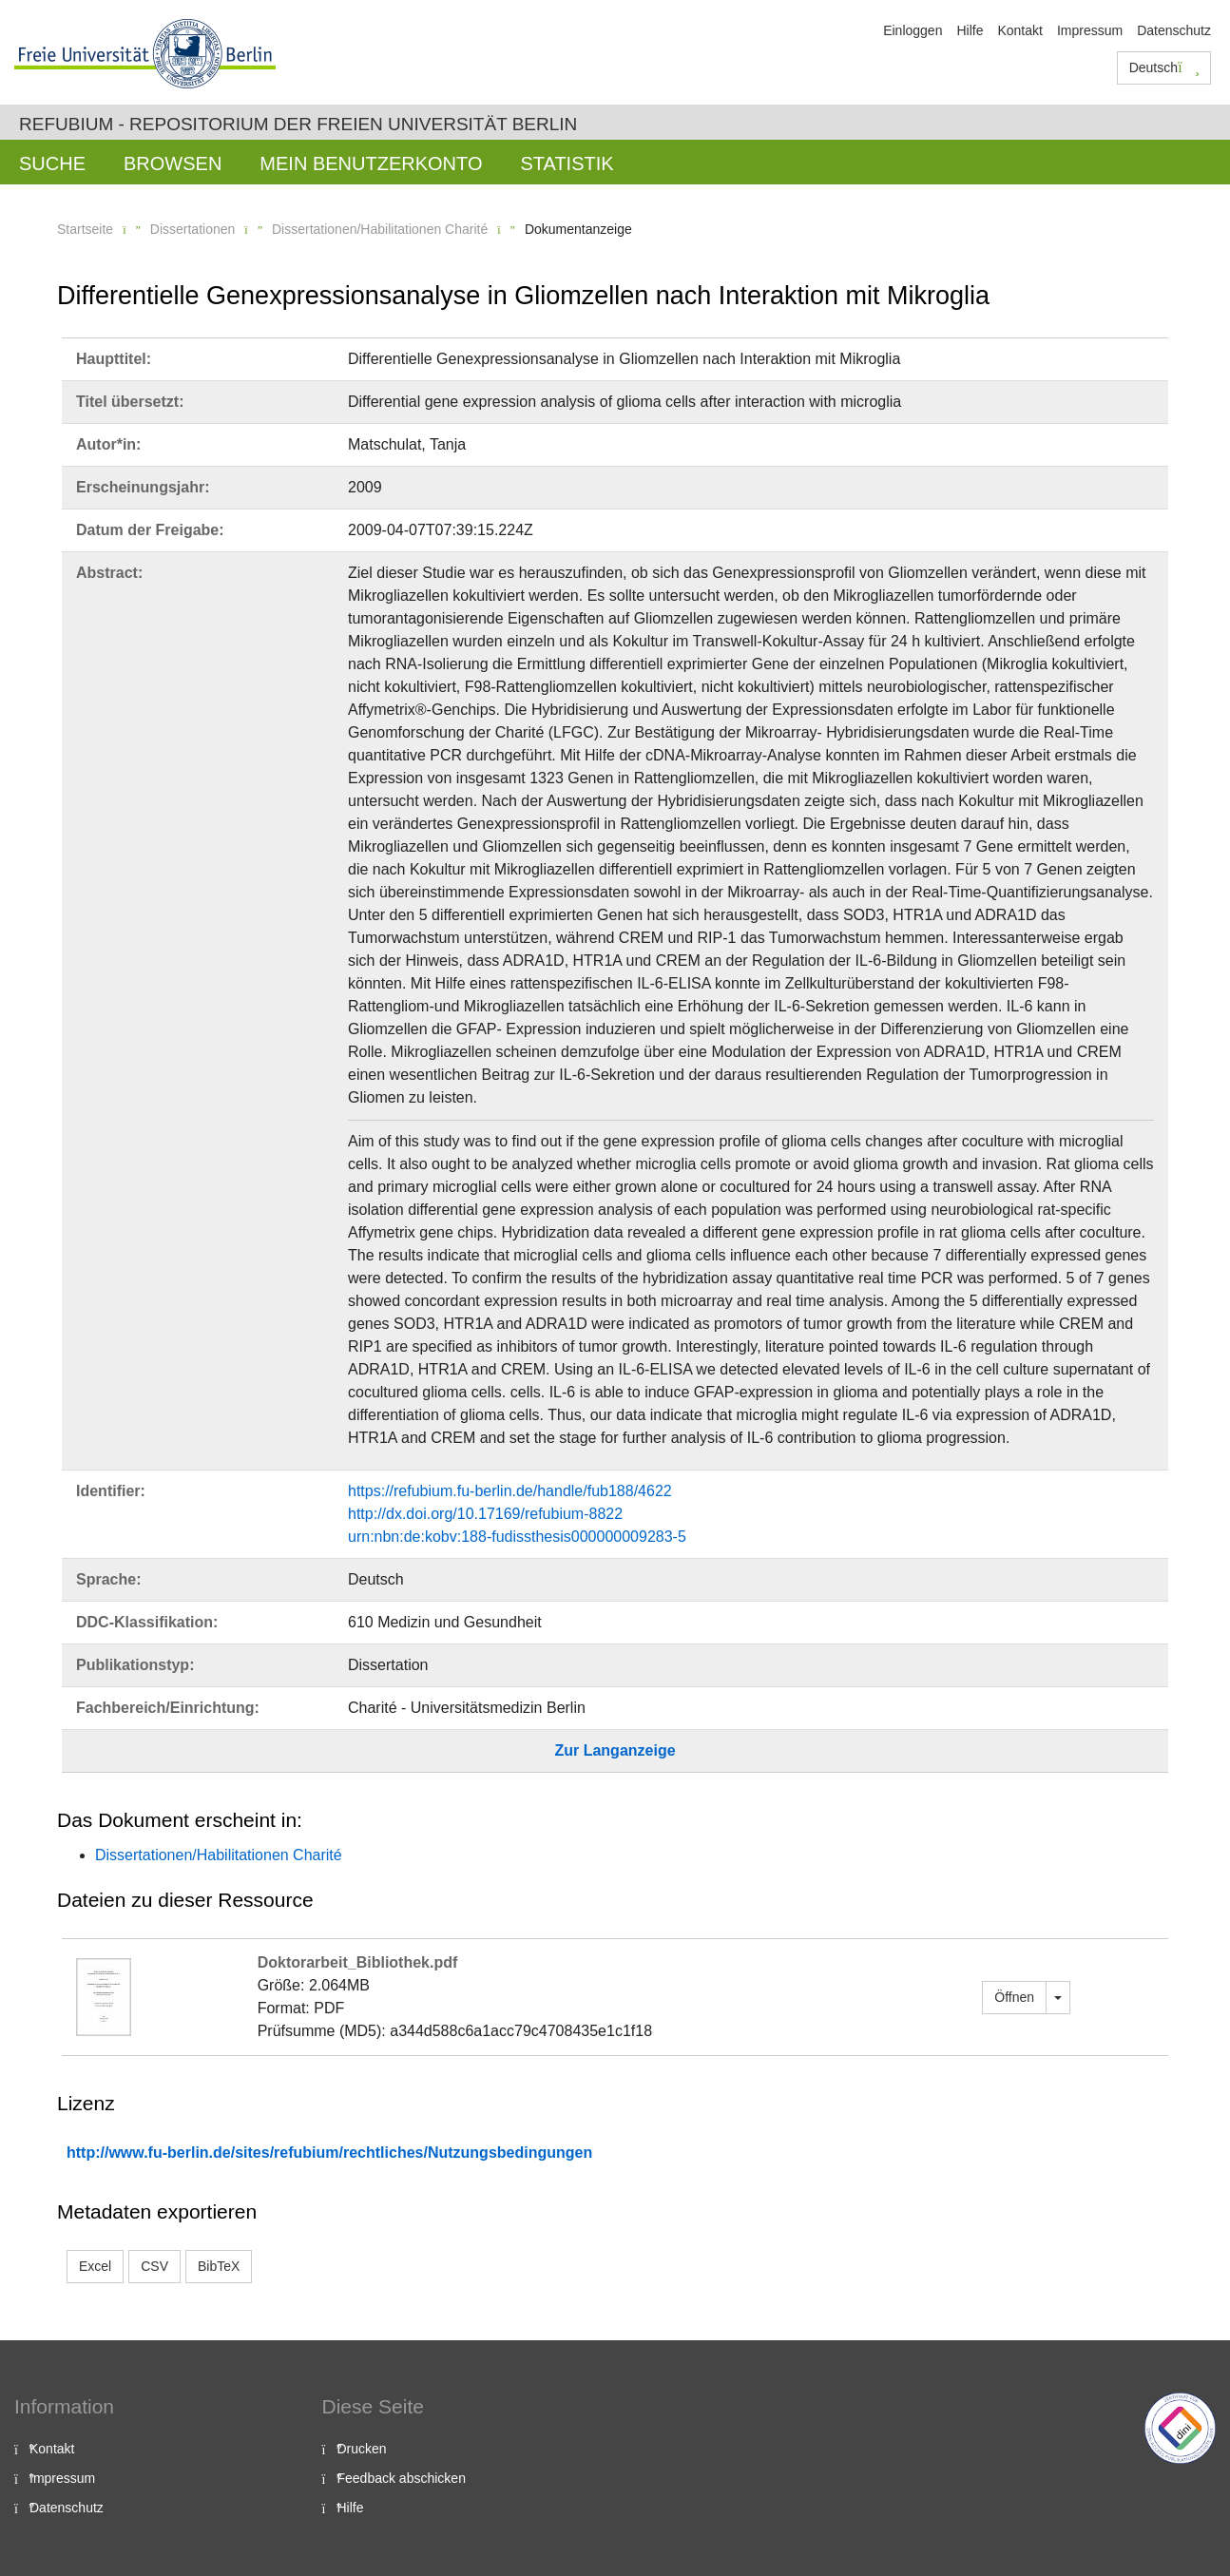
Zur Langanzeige (614, 1750)
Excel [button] (95, 2266)
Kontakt (1019, 30)
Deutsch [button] (1164, 67)
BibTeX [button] (219, 2266)
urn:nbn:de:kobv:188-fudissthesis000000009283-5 (517, 1536)
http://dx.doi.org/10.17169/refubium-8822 (485, 1514)
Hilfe (969, 30)
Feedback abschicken (401, 2478)
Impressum (1090, 30)
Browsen (172, 163)
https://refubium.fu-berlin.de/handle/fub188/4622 (510, 1491)
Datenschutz (1174, 30)
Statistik (566, 163)
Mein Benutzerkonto (370, 163)
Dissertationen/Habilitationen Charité (380, 229)
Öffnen (1014, 1997)
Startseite (85, 229)
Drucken (362, 2448)
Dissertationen (193, 229)
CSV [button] (154, 2266)
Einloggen (912, 30)
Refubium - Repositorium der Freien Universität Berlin (298, 124)
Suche (52, 163)
